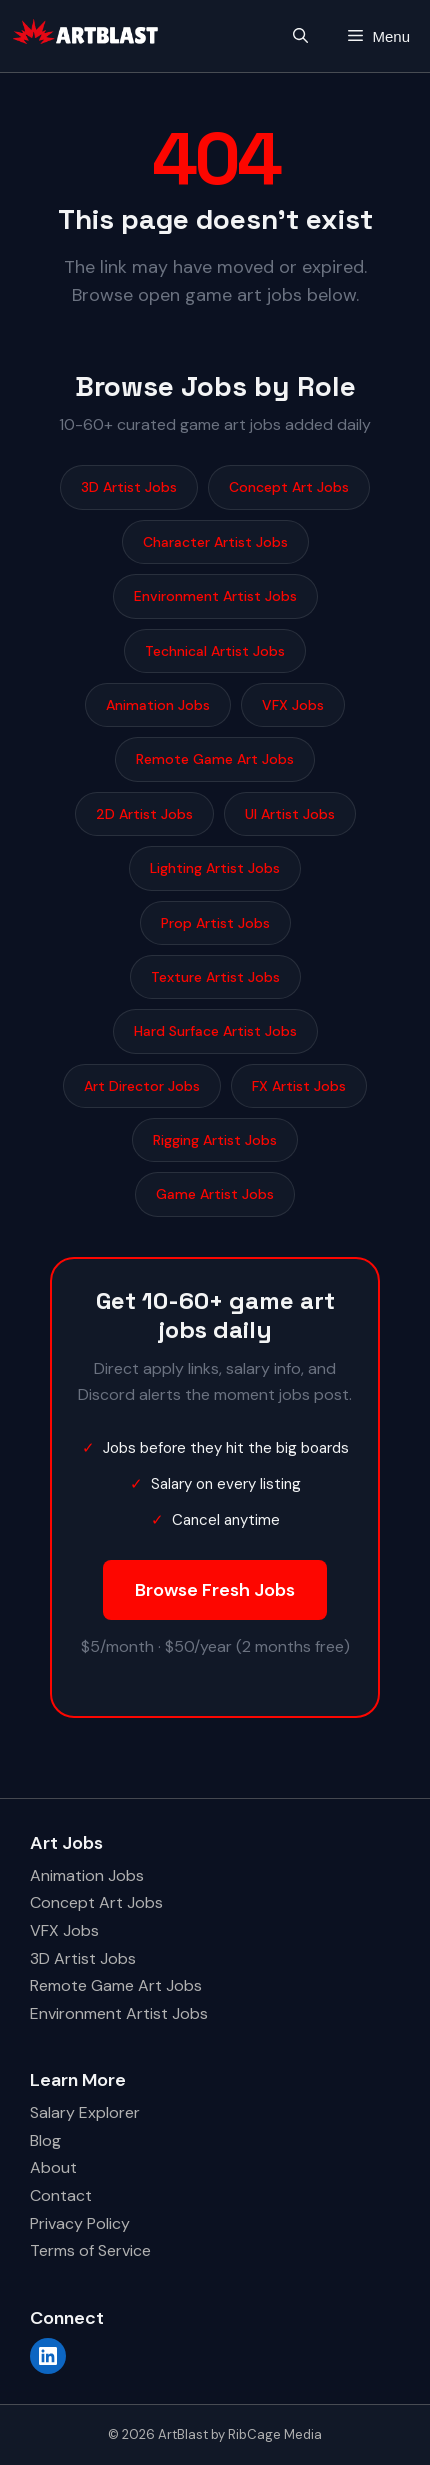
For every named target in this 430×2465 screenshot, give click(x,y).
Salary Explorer (85, 2112)
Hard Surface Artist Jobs (215, 1031)
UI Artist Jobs (290, 814)
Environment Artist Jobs (215, 596)
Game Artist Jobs (215, 1194)
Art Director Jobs (142, 1086)
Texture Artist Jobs (215, 977)
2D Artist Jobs (144, 814)
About (53, 2167)
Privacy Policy (80, 2223)
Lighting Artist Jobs (215, 868)
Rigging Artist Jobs (215, 1140)
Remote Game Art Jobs (215, 759)
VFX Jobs (293, 705)
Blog (45, 2140)
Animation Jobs (158, 705)
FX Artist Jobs (299, 1086)
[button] (300, 36)
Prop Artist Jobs (215, 923)
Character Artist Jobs (215, 542)
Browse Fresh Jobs (215, 1590)
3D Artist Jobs (129, 487)
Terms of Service (90, 2250)
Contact (61, 2195)
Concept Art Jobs (289, 487)
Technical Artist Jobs (215, 651)
